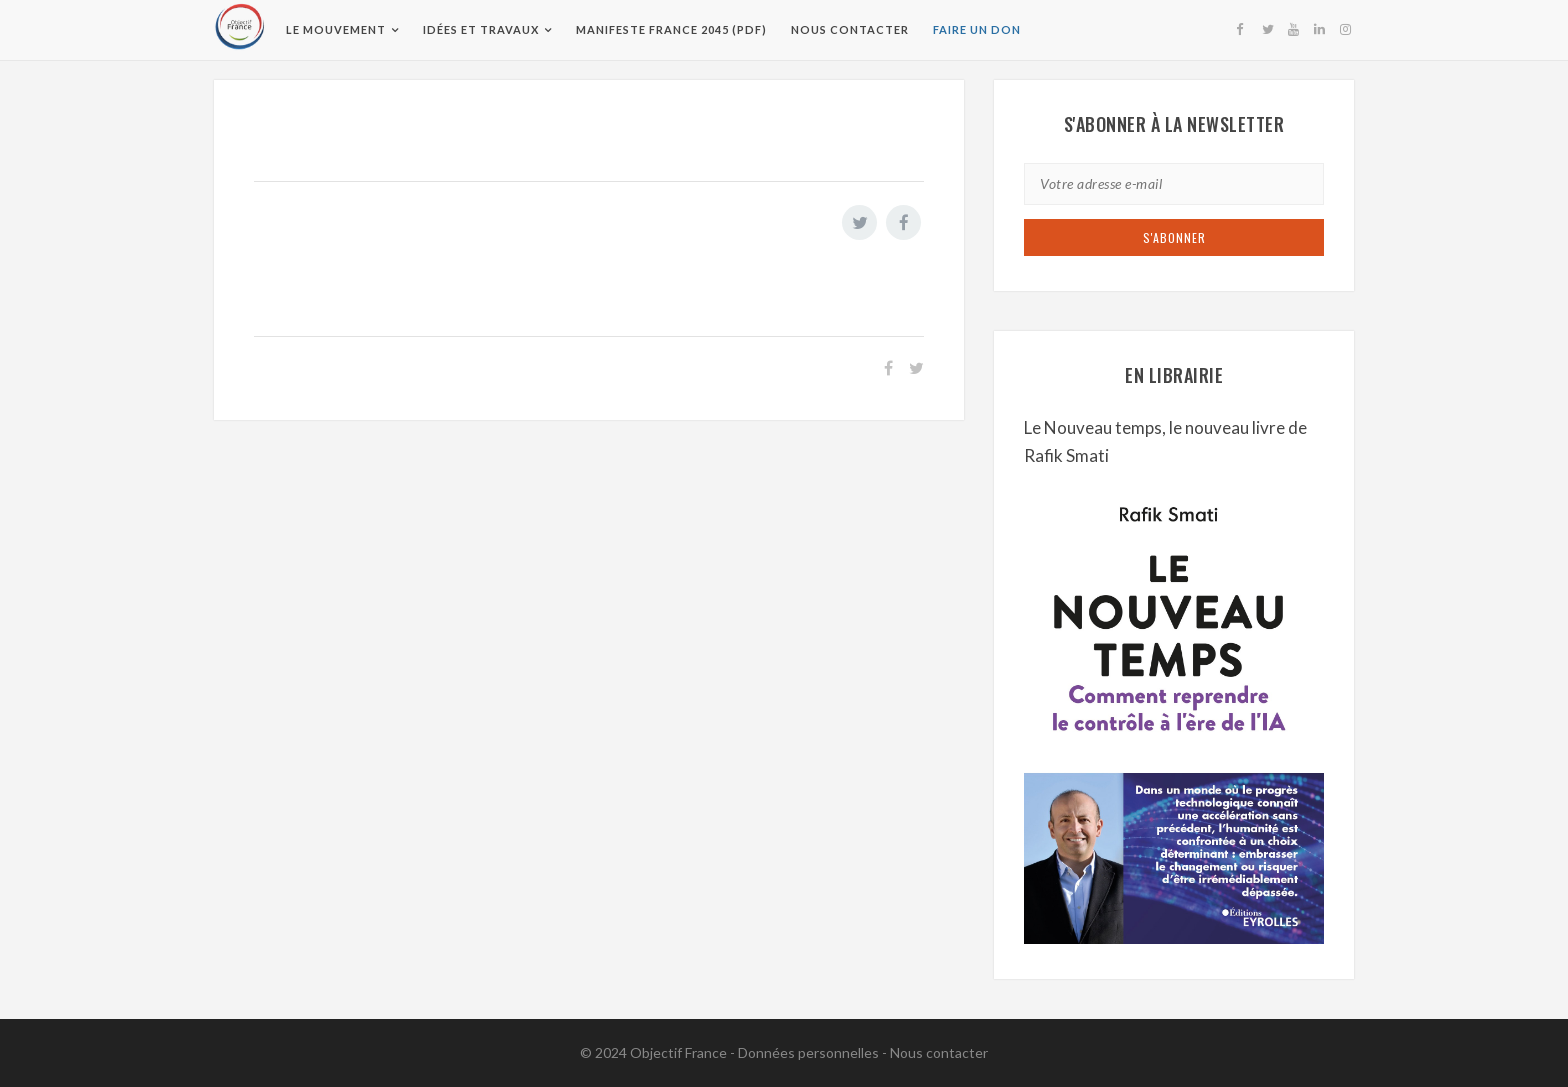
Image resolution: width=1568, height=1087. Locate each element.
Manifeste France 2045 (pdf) (671, 29)
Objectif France (678, 1052)
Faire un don (977, 29)
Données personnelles (808, 1052)
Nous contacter (850, 29)
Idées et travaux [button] (481, 29)
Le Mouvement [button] (336, 29)
